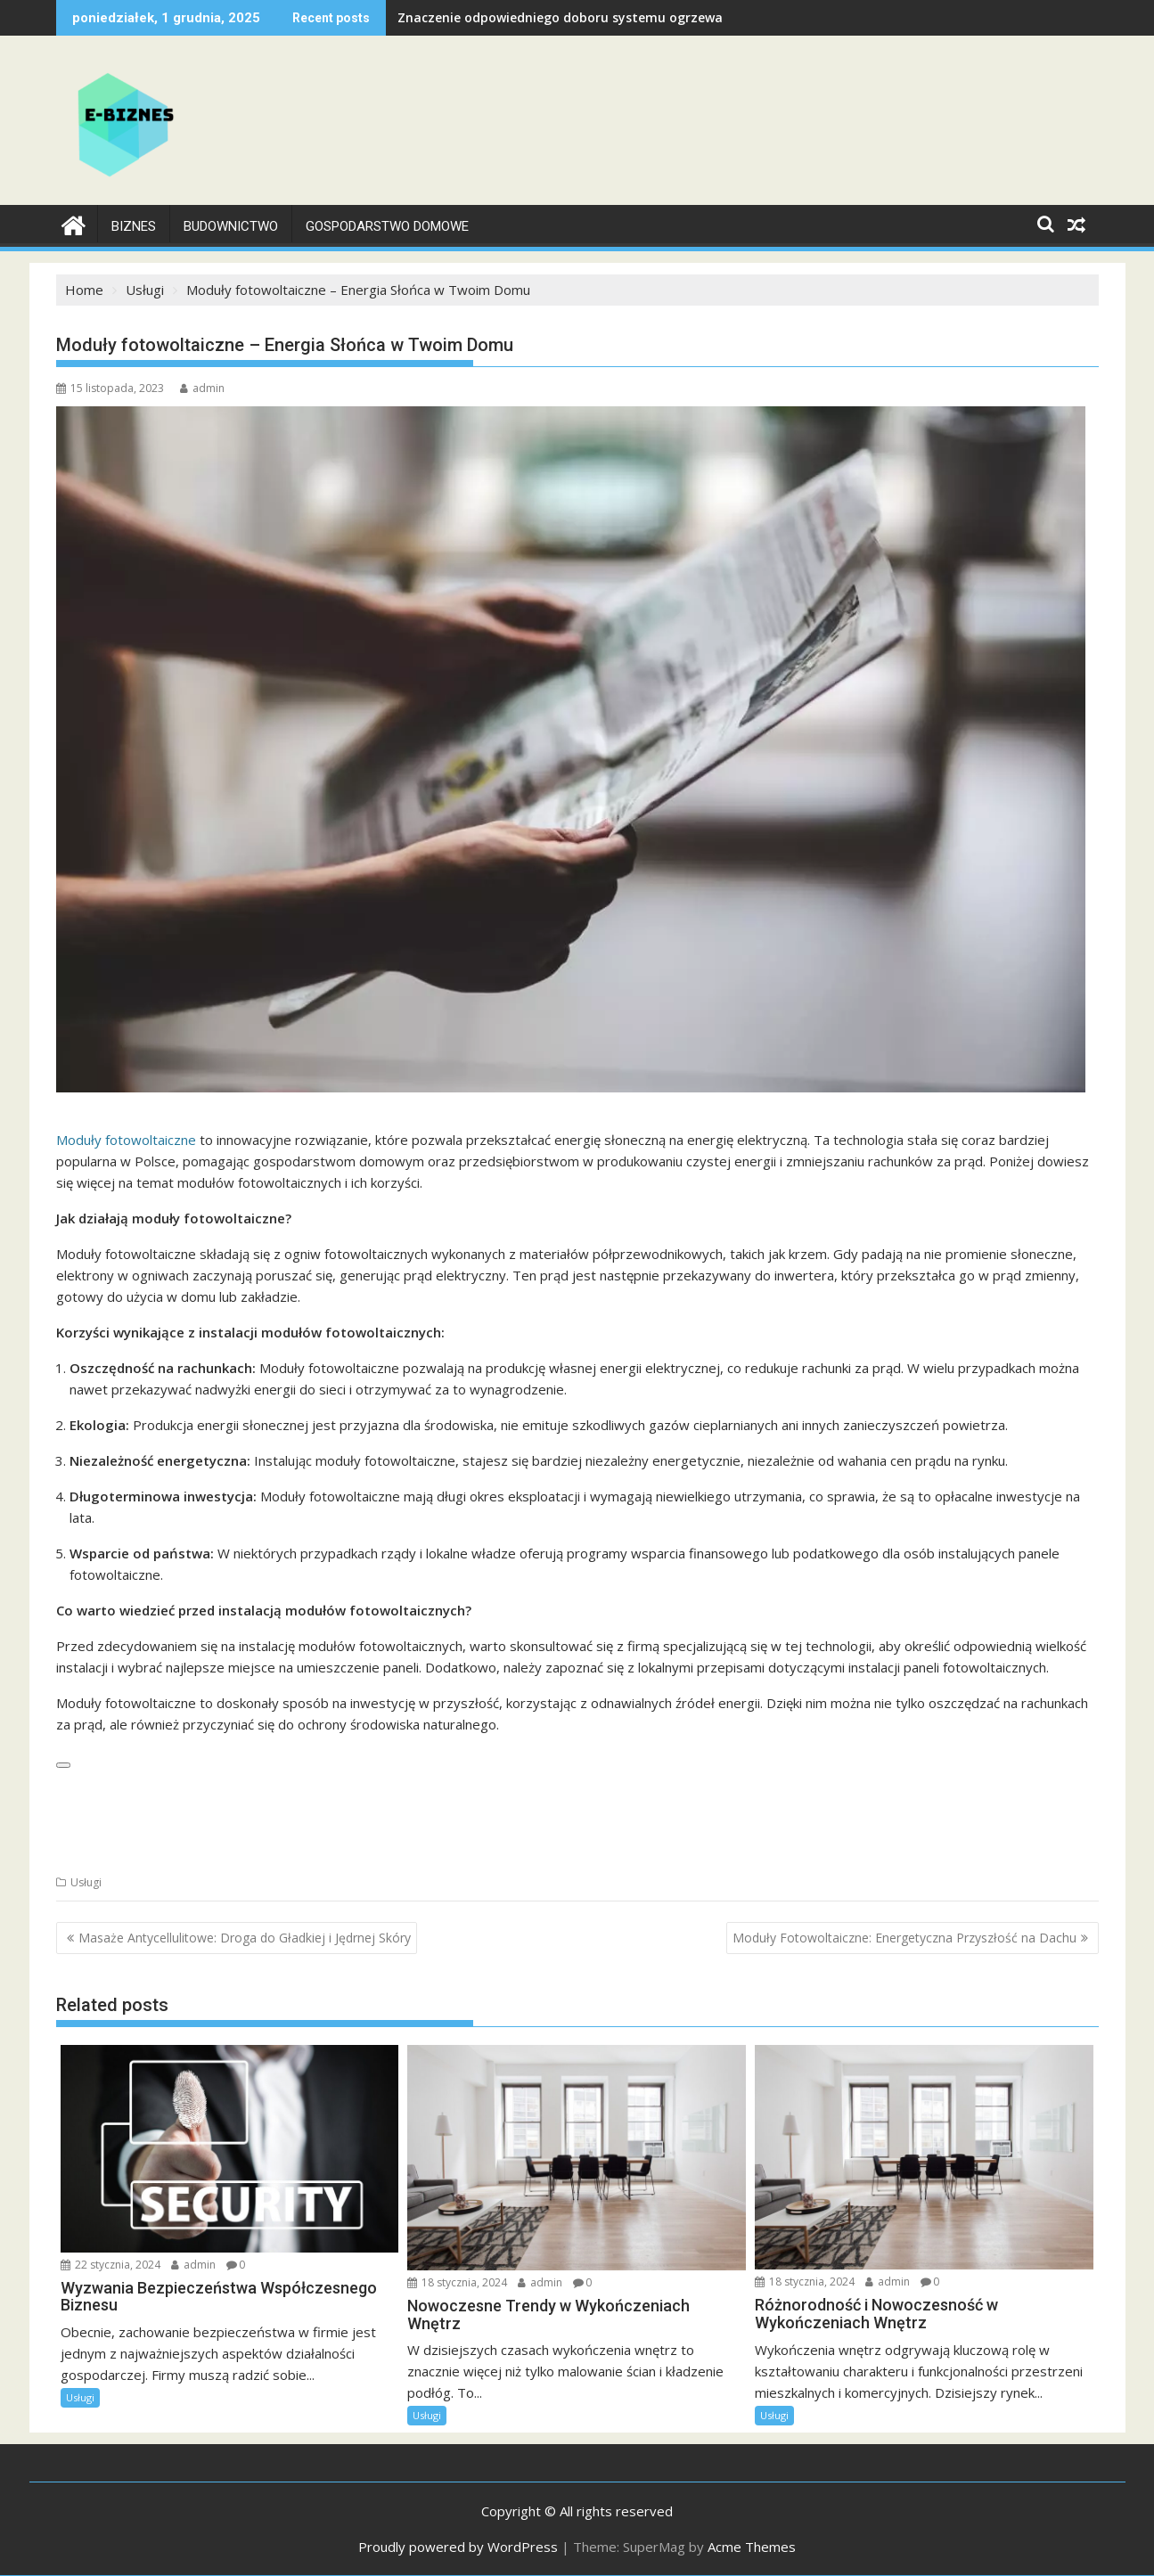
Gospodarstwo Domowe (387, 226)
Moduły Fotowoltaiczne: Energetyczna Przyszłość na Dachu (904, 1937)
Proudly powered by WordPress (458, 2547)
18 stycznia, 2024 (457, 2282)
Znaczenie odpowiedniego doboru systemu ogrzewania (569, 17)
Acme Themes (752, 2547)
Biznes (133, 226)
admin (202, 388)
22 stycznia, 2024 (110, 2263)
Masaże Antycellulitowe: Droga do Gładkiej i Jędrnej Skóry (244, 1937)
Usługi (86, 1882)
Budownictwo (231, 226)
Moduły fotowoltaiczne (126, 1140)
